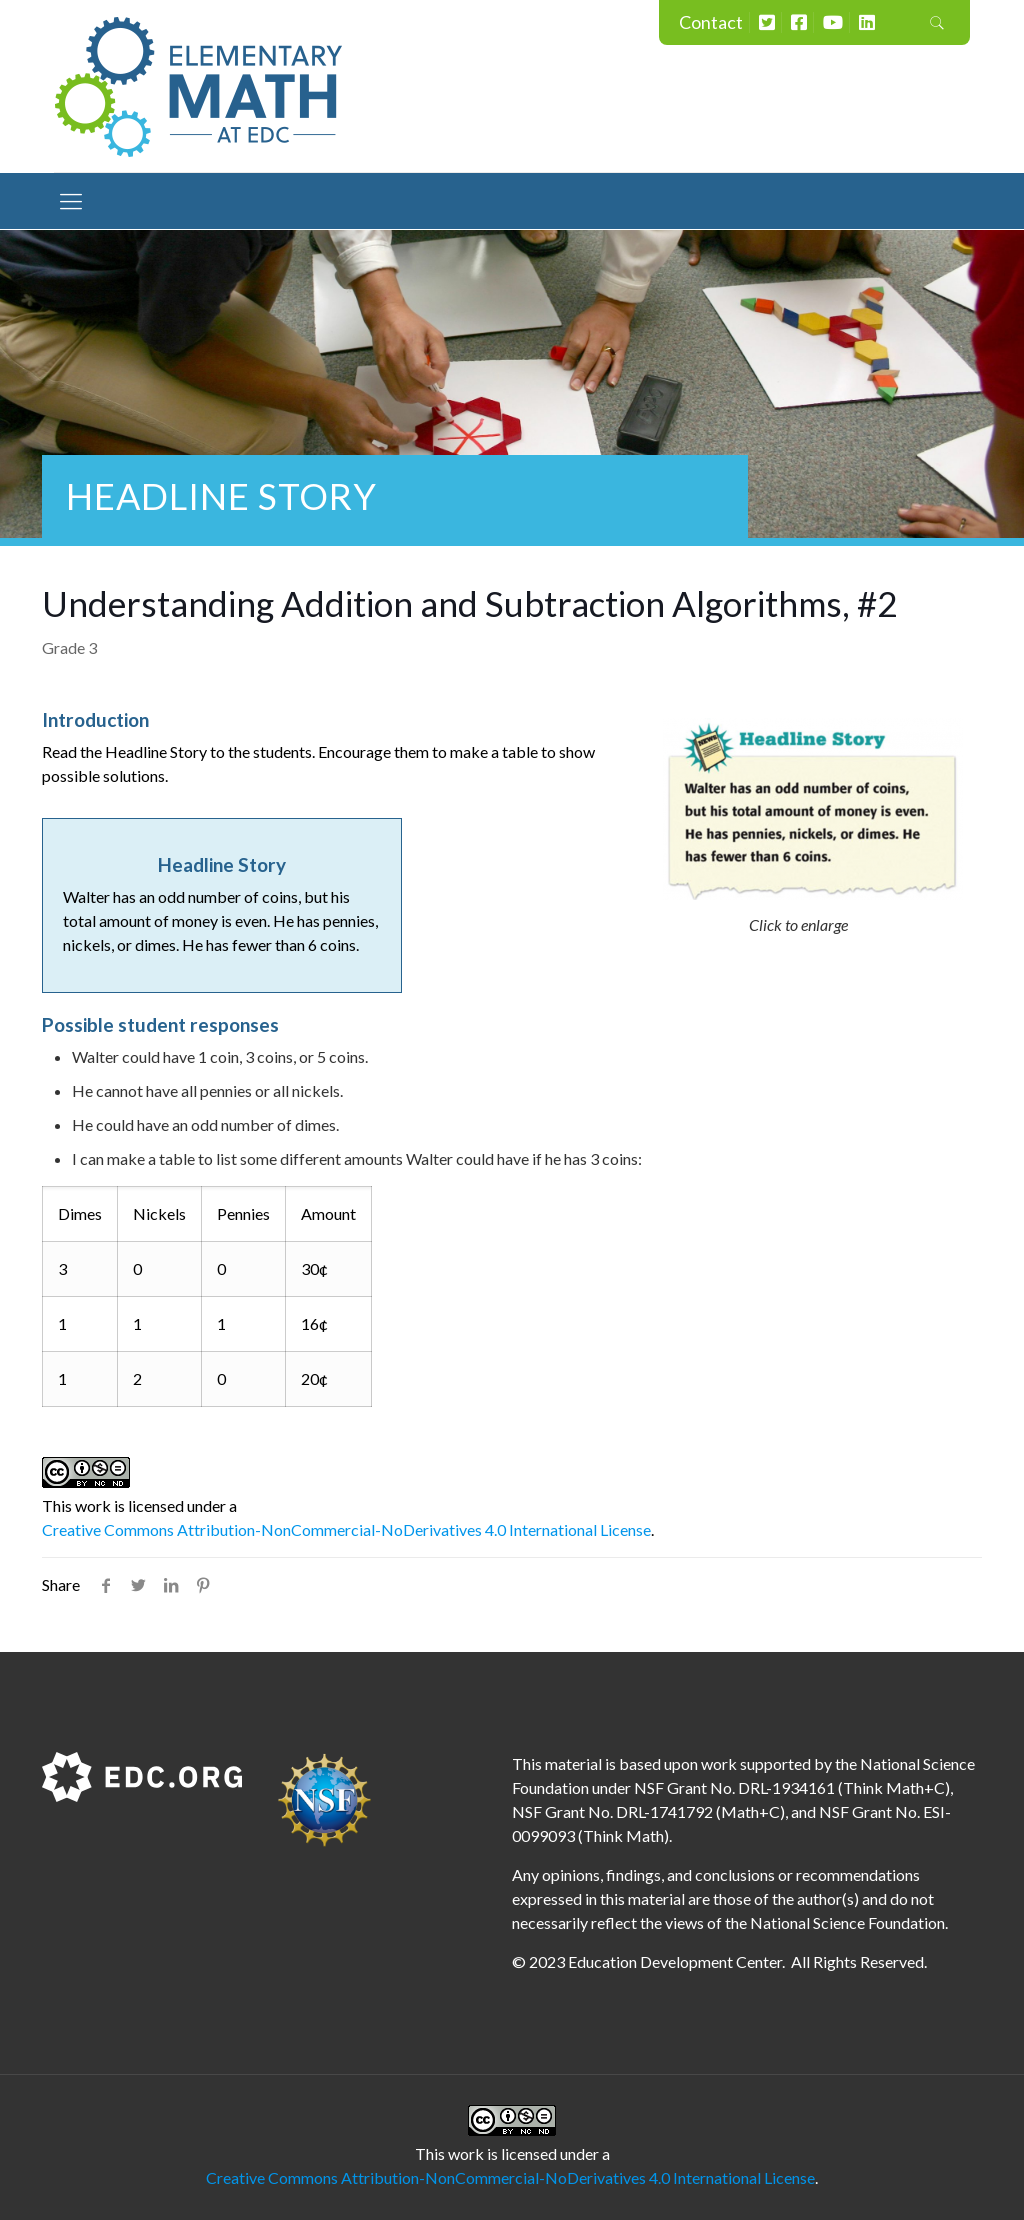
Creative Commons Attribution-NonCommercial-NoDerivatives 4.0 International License (346, 1529)
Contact (711, 22)
